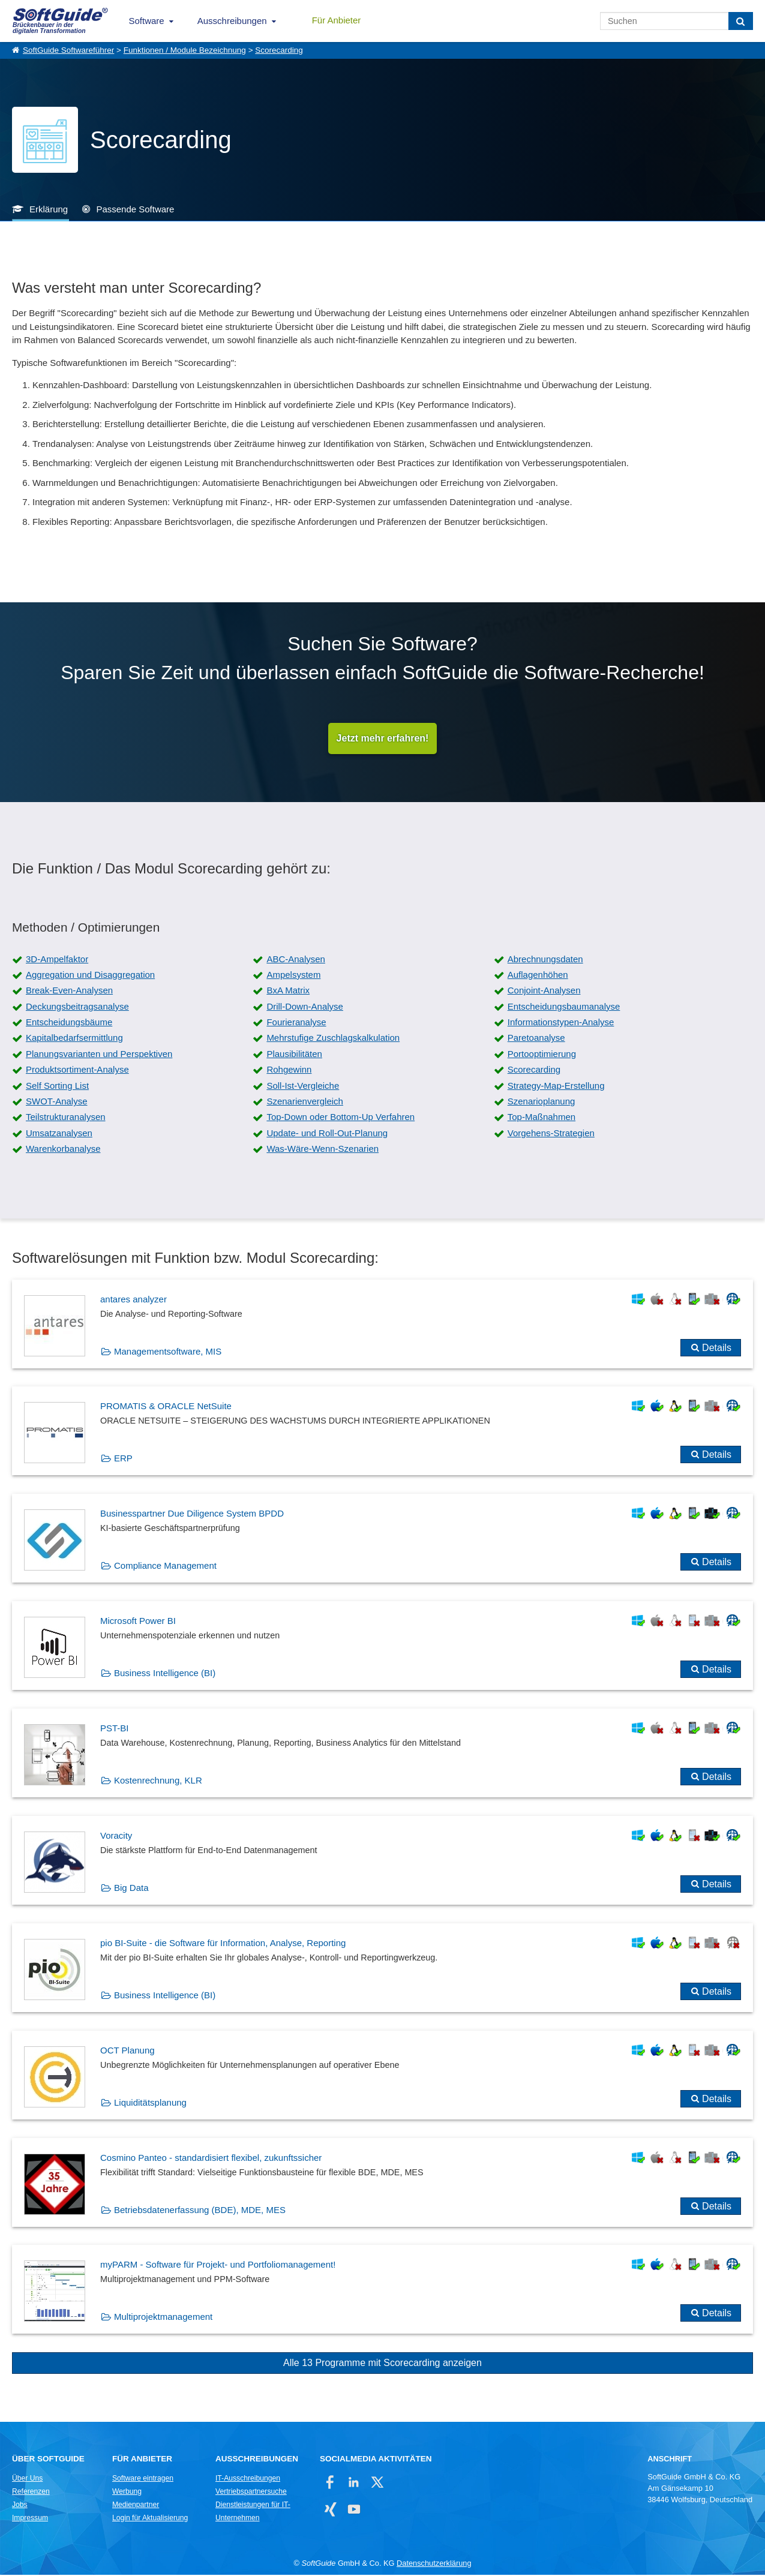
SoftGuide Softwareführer (68, 50)
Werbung (127, 2492)
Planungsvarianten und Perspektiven (99, 1055)
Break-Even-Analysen (69, 992)
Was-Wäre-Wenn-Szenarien (322, 1150)
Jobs (20, 2506)
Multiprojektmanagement (163, 2318)
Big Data (131, 1889)
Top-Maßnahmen (541, 1118)
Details (716, 1349)
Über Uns (27, 2479)
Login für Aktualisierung (150, 2519)
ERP (123, 1460)
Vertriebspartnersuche (251, 2492)
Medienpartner (135, 2506)
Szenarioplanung (541, 1102)
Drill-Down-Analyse (304, 1007)
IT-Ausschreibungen (247, 2479)
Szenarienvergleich (304, 1102)
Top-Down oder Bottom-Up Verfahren (340, 1118)
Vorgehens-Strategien (551, 1134)
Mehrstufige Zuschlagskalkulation (333, 1039)
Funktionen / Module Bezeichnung (185, 50)
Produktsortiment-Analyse (77, 1070)
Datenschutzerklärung (434, 2564)
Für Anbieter (336, 20)
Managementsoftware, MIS (167, 1352)
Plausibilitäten (294, 1055)
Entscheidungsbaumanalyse (564, 1007)
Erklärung (48, 209)
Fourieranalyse (296, 1023)
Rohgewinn (288, 1070)
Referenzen (31, 2492)
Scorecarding (279, 50)
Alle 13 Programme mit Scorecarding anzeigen (382, 2364)
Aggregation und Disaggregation (90, 976)
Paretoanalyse (536, 1039)
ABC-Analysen (295, 960)
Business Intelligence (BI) (164, 1674)
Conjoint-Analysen (544, 992)
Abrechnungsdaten (545, 960)
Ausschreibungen (232, 21)
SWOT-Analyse (57, 1102)
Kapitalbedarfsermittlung (74, 1039)
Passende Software (135, 209)
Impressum (30, 2519)
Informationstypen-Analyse (561, 1023)
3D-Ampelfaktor (57, 960)
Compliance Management (165, 1567)
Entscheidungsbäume (69, 1023)
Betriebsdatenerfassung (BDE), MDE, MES (200, 2211)
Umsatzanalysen (59, 1134)
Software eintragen (142, 2479)
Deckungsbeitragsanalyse (77, 1007)
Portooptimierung (542, 1055)
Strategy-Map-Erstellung (556, 1087)
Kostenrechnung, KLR (158, 1781)
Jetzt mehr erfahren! (383, 739)
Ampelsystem (293, 976)
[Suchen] (740, 21)
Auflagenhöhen (538, 976)
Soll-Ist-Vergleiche (302, 1087)
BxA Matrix (288, 992)
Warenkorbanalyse (63, 1150)
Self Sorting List (57, 1087)
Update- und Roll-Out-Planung (327, 1134)
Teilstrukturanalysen (66, 1118)
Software (146, 21)
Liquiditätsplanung (150, 2103)
